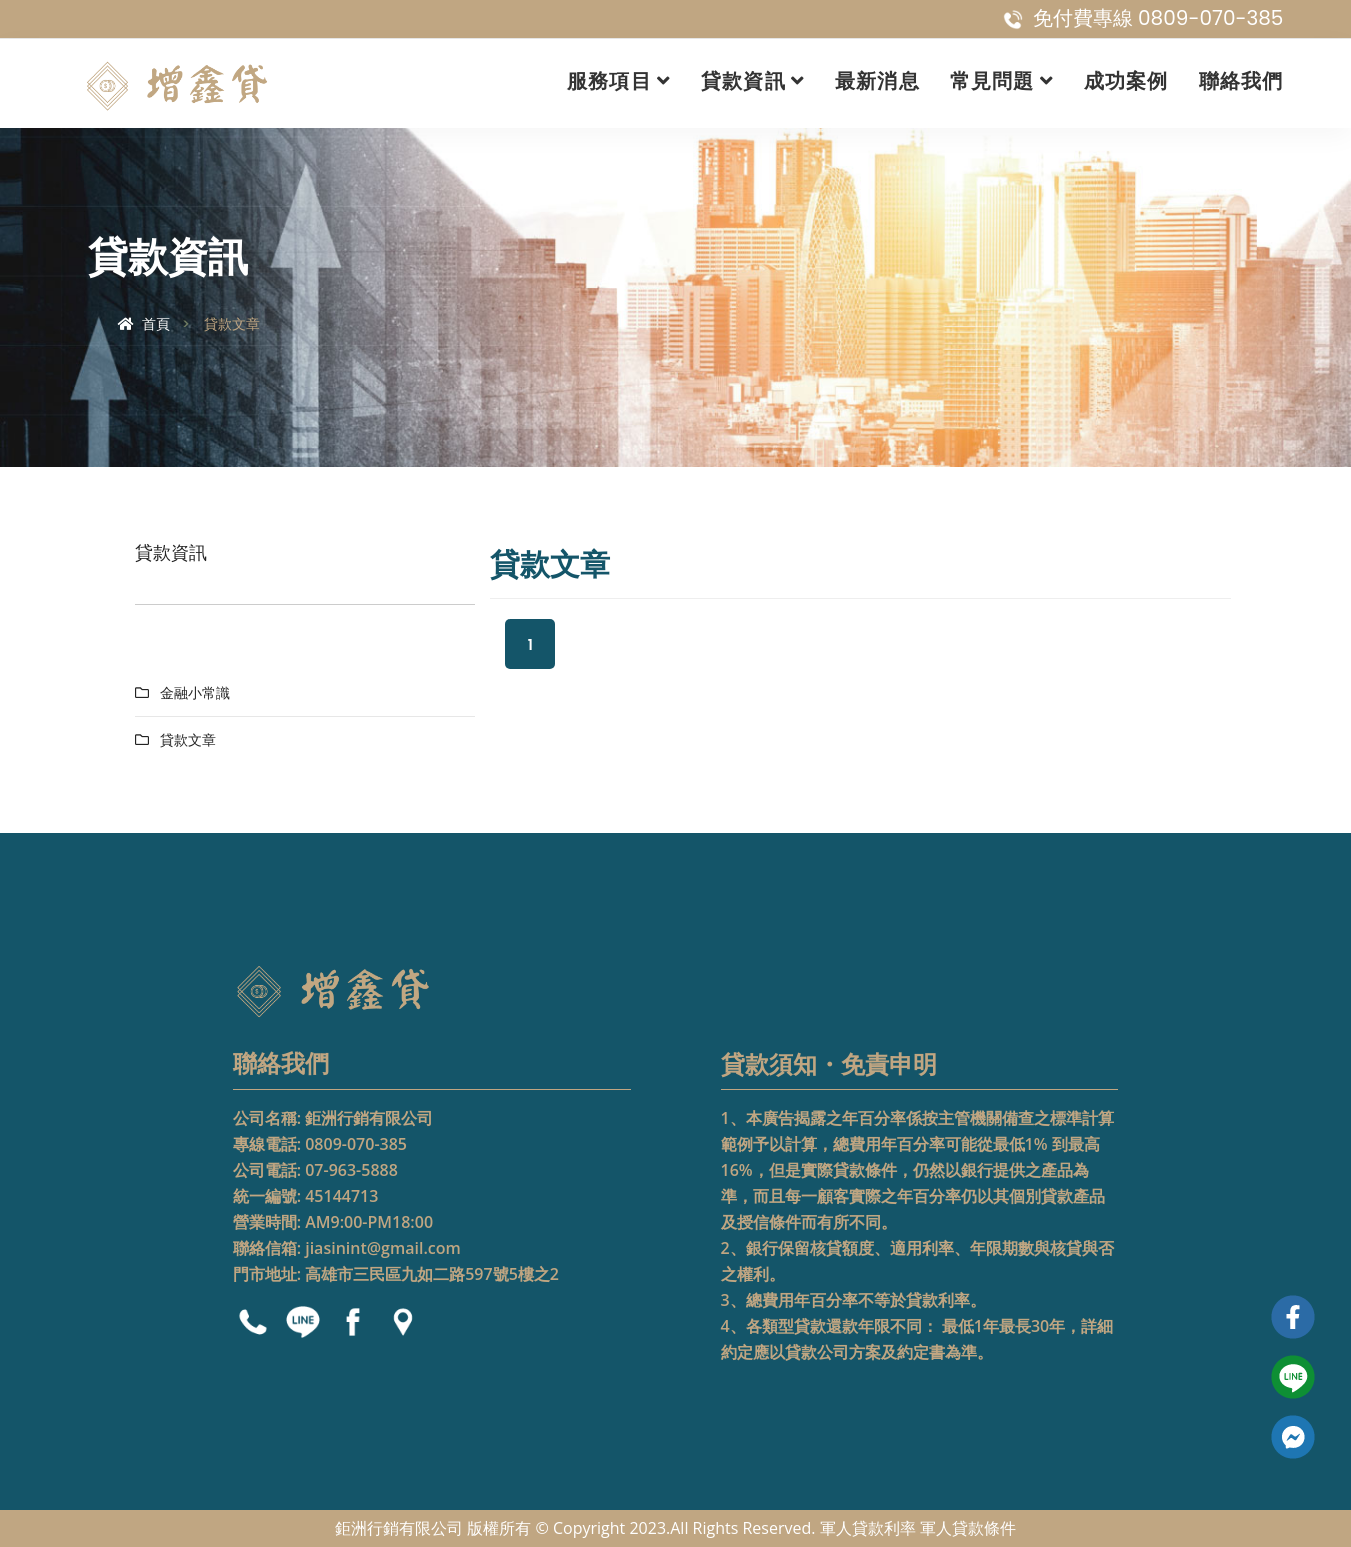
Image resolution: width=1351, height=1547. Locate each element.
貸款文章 (188, 740)
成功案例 (1126, 81)
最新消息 (877, 81)
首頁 (144, 324)
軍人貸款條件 (968, 1528)
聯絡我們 (1241, 81)
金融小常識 (195, 693)
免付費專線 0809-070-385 (1143, 18)
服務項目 (609, 81)
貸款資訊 (743, 81)
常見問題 (992, 81)
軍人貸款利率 (868, 1528)
